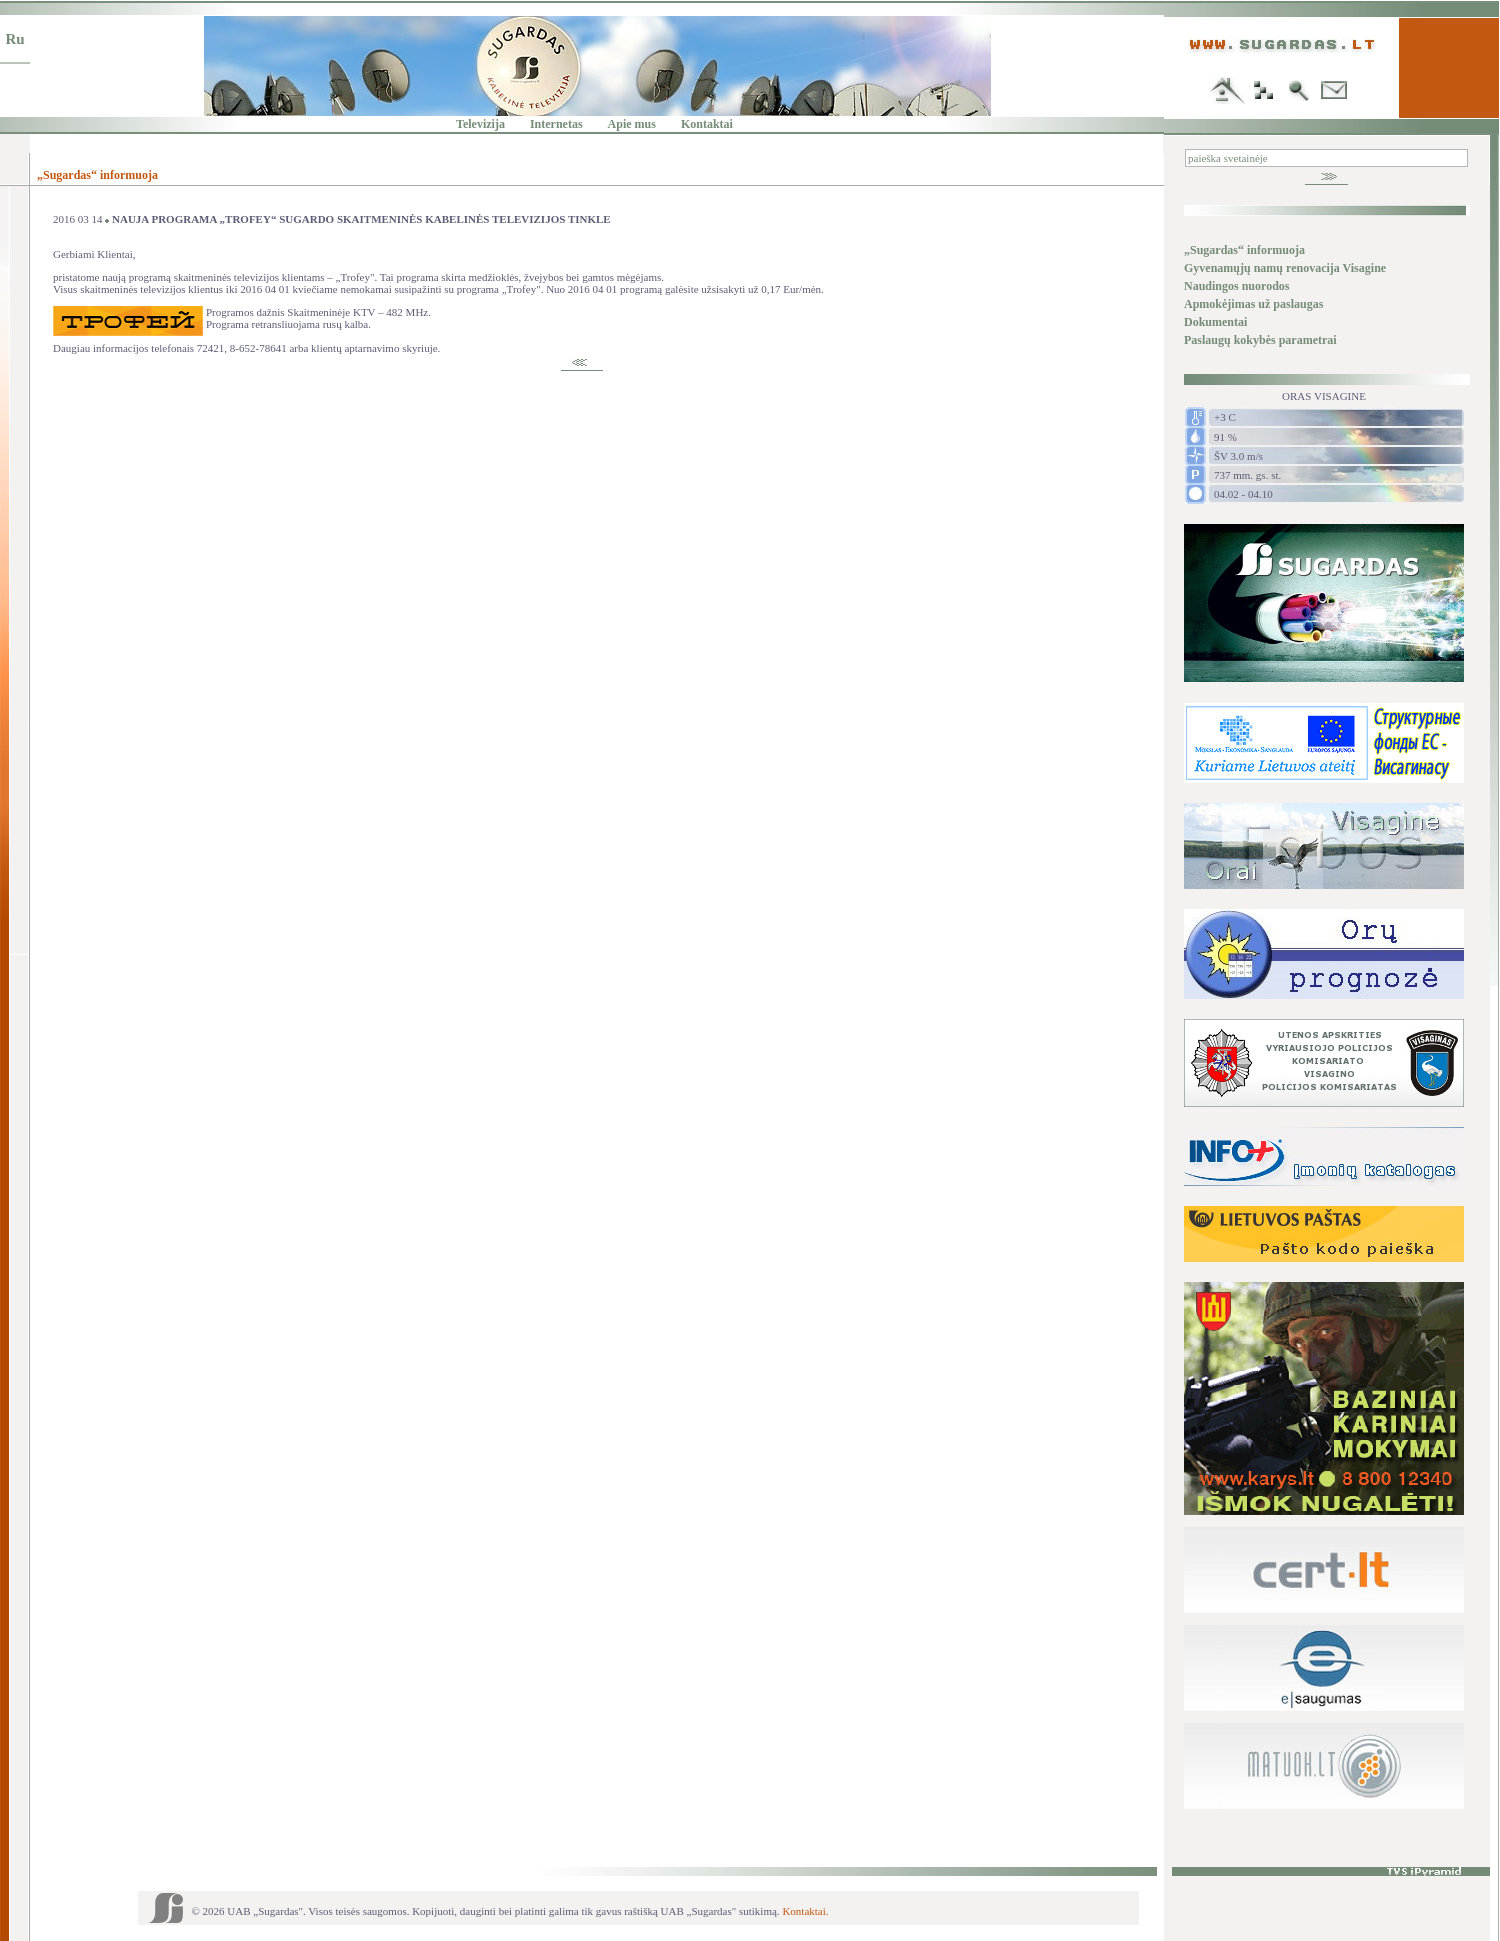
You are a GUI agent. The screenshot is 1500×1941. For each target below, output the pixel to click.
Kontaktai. (805, 1911)
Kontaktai (707, 124)
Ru (14, 39)
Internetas (556, 124)
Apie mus (632, 124)
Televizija (480, 124)
